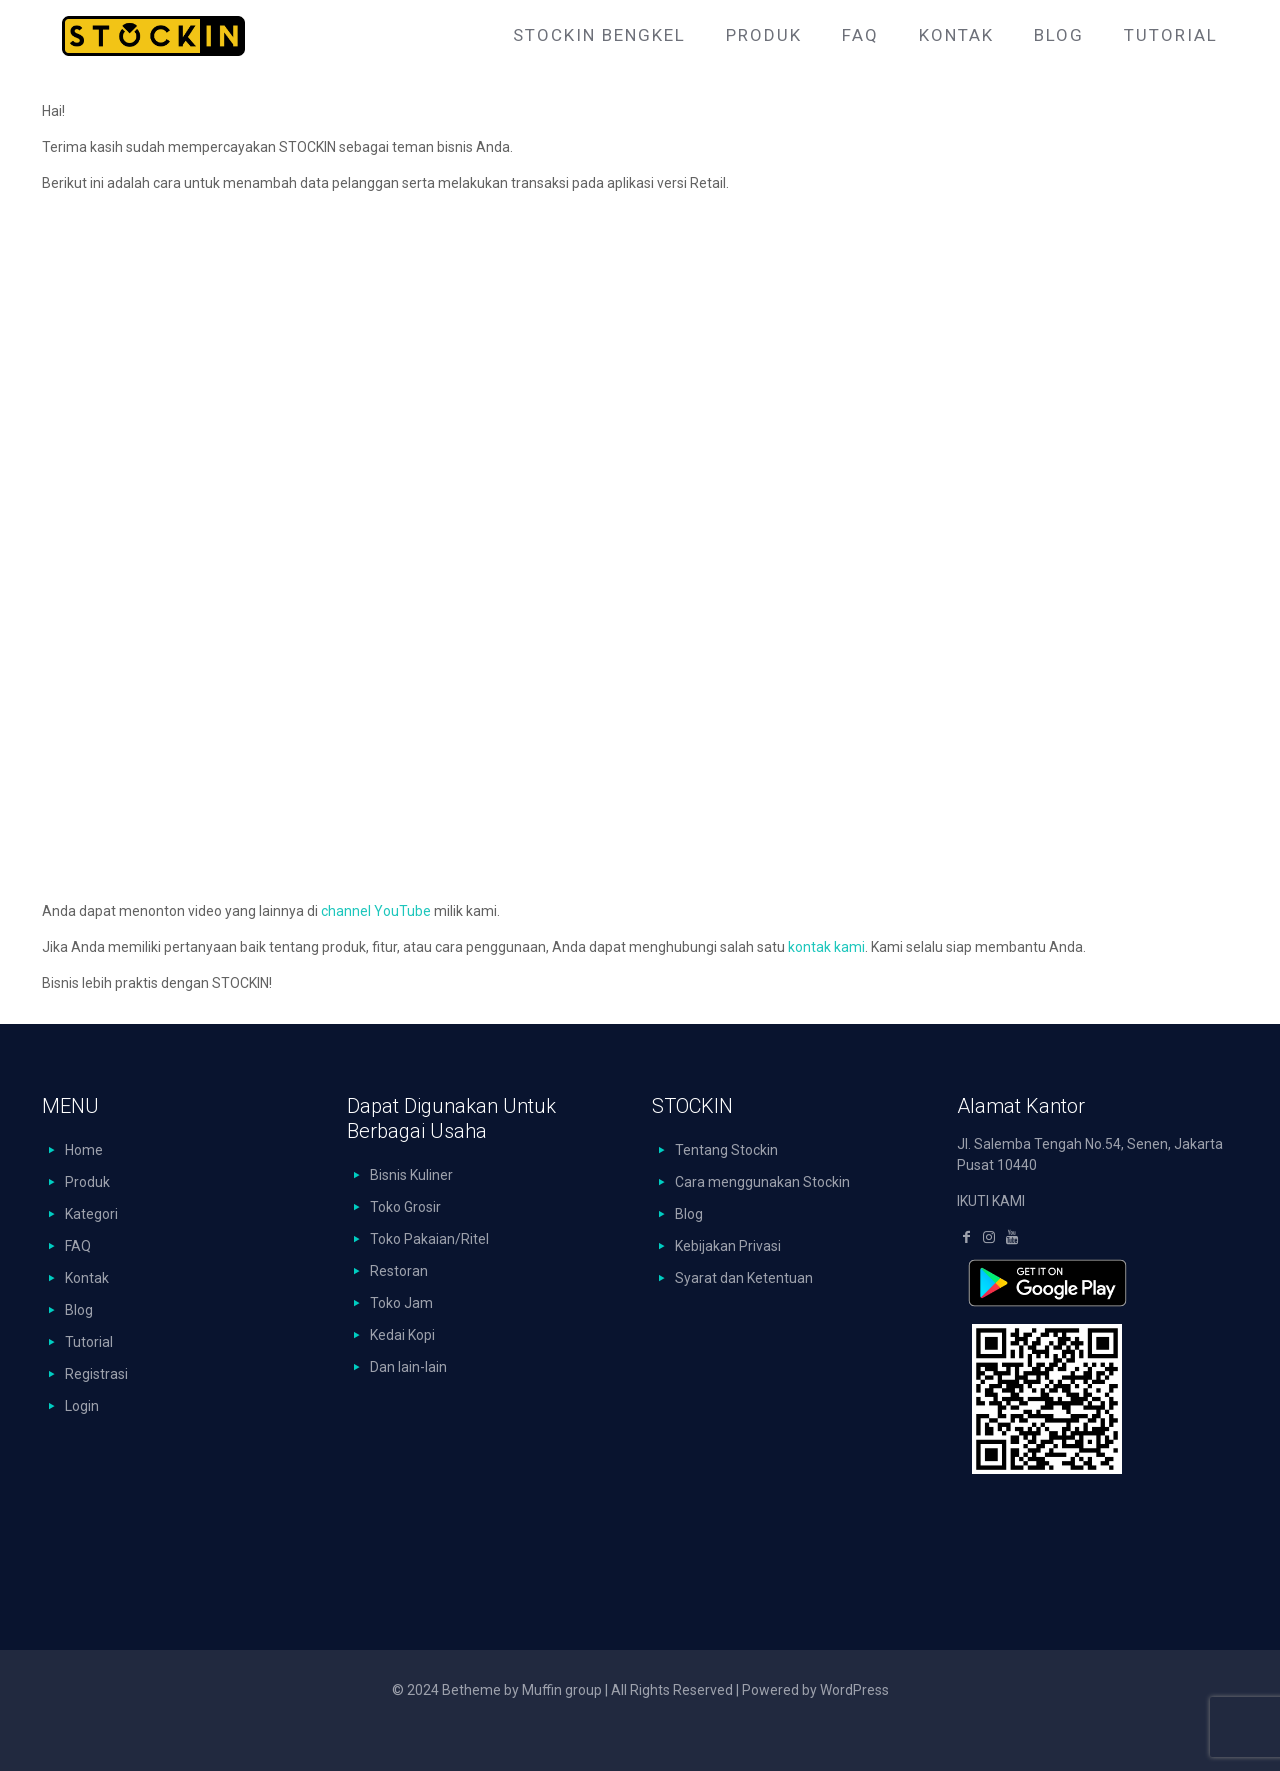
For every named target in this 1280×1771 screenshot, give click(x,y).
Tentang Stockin (726, 1150)
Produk (87, 1182)
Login (82, 1406)
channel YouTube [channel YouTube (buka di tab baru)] (376, 911)
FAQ (78, 1246)
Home (84, 1150)
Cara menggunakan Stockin (762, 1182)
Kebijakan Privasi (728, 1246)
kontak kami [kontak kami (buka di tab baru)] (826, 947)
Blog (79, 1310)
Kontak (87, 1278)
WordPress (854, 1690)
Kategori (91, 1214)
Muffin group (562, 1690)
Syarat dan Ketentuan (744, 1278)
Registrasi (96, 1374)
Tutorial (89, 1342)
